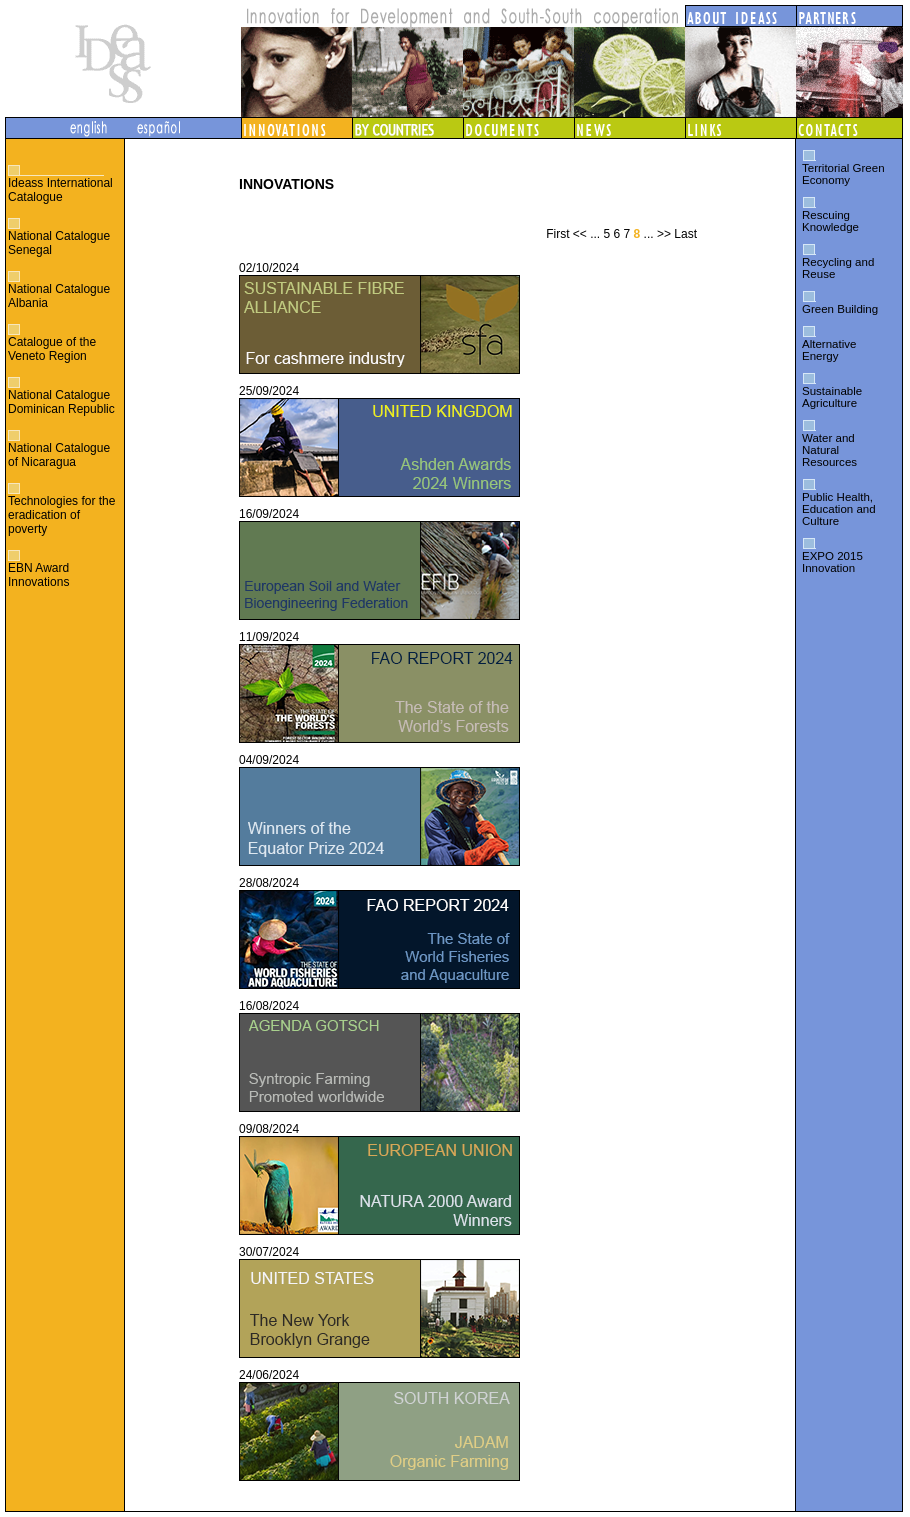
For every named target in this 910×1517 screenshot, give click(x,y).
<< (580, 234)
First (557, 234)
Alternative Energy (829, 350)
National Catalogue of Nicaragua (59, 455)
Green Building (840, 309)
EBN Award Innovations (38, 575)
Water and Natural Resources (829, 450)
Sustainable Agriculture (832, 397)
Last (685, 234)
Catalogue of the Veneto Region (52, 349)
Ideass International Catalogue (60, 190)
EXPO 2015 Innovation (832, 562)
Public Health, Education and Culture (839, 509)
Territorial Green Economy (843, 174)
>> (664, 234)
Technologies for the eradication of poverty (61, 515)
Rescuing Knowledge (830, 221)
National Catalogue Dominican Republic (61, 402)
